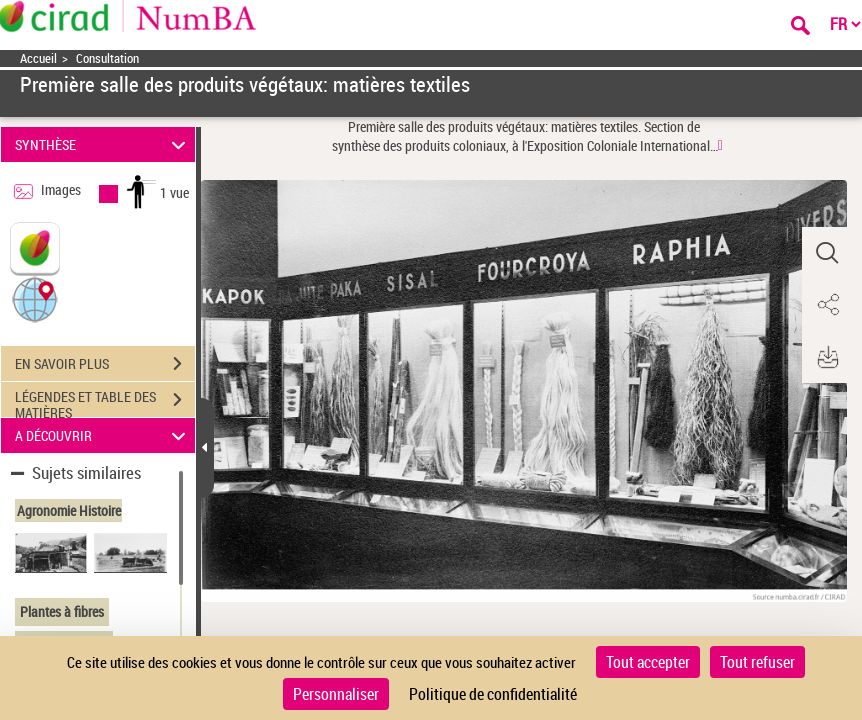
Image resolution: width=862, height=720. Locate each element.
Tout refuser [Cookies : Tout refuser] (757, 662)
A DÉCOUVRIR (103, 435)
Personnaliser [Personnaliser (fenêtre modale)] (336, 694)
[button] (35, 298)
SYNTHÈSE (103, 144)
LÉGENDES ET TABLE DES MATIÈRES (105, 402)
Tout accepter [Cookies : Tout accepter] (648, 662)
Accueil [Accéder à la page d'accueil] (38, 58)
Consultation (107, 58)
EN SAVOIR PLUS (105, 364)
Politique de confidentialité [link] (493, 694)
